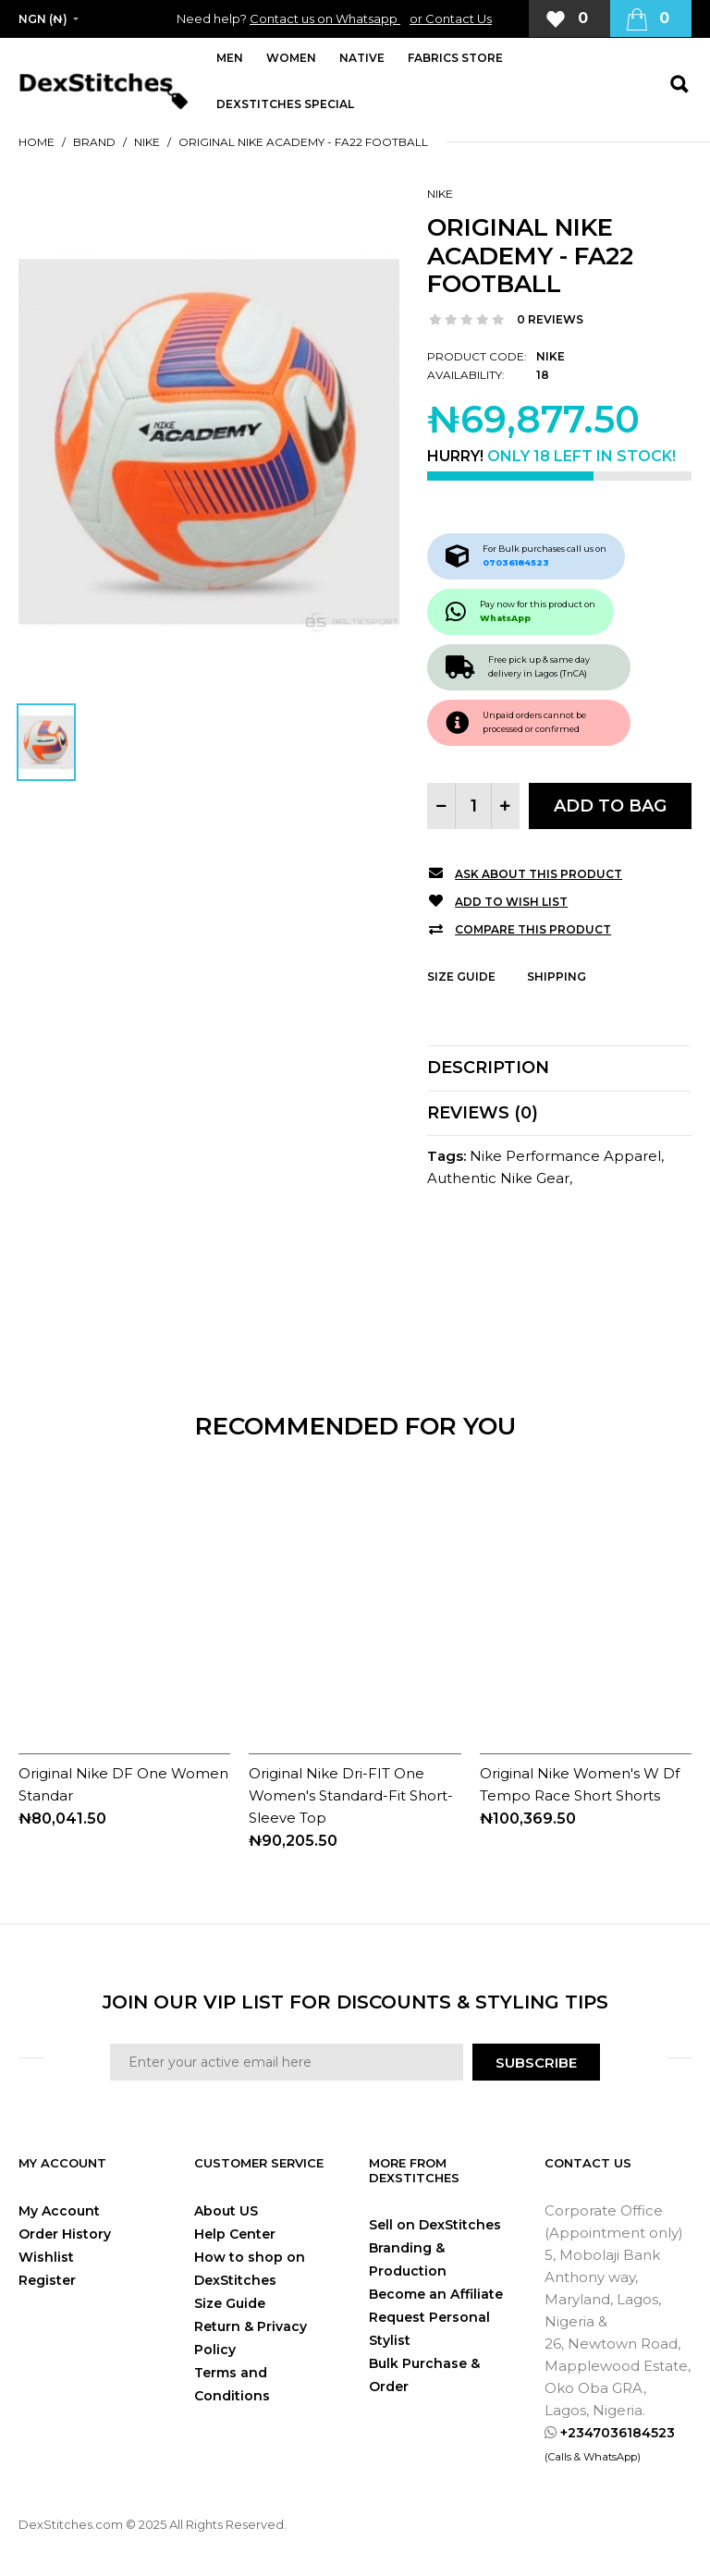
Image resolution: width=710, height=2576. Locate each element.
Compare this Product (533, 929)
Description (488, 1067)
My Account (59, 2211)
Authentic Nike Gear (498, 1178)
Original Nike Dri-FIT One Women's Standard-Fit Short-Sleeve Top (351, 1795)
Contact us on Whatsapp (325, 18)
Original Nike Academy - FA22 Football (303, 142)
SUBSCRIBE (536, 2062)
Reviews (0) (482, 1113)
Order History (64, 2234)
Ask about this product (538, 874)
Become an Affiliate (436, 2294)
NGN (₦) (42, 19)
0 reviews (550, 319)
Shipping (556, 976)
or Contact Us (451, 18)
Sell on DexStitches (435, 2224)
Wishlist (46, 2257)
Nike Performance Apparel (565, 1156)
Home (36, 142)
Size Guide (461, 976)
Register (47, 2280)
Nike (147, 142)
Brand (94, 142)
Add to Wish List (511, 901)
